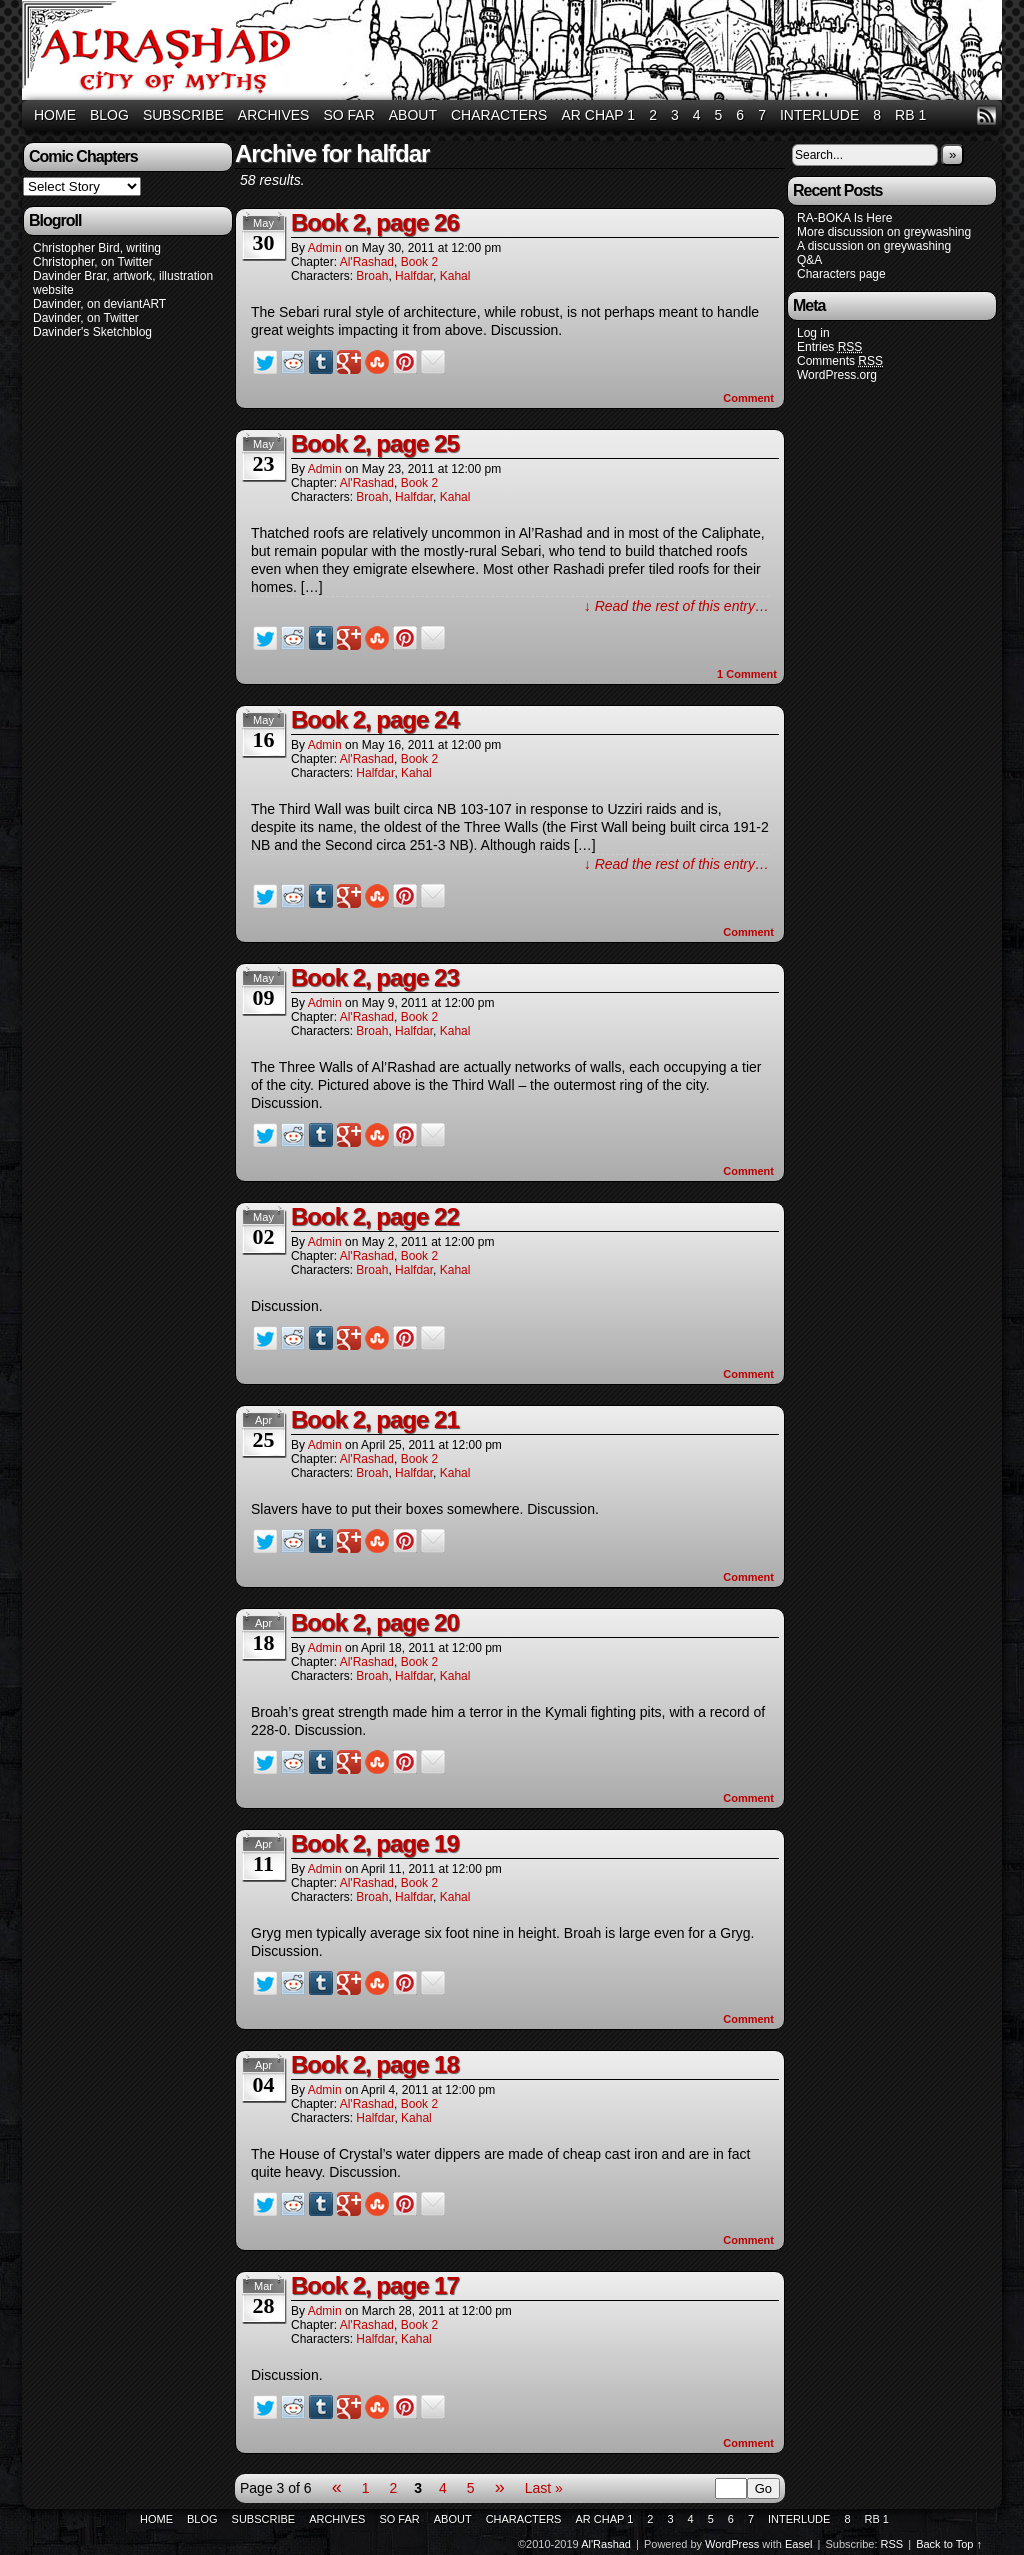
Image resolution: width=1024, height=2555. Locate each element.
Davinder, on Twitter (86, 318)
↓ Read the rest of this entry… (676, 606)
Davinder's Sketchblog (92, 332)
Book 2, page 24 (375, 719)
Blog (109, 115)
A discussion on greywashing (874, 246)
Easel (799, 2544)
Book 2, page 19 (375, 1843)
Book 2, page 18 (375, 2064)
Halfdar (414, 276)
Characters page (841, 274)
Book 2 (419, 262)
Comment (748, 398)
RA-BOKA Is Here (844, 218)
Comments (840, 361)
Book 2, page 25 (375, 443)
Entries (829, 347)
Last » (544, 2488)
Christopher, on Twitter (93, 262)
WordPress (732, 2544)
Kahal (455, 276)
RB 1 (910, 115)
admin (325, 248)
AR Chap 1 (598, 115)
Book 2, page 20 (375, 1622)
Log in (813, 333)
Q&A (809, 260)
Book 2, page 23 (375, 977)
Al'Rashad (515, 52)
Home (55, 115)
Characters (499, 115)
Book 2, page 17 (375, 2285)
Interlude (819, 115)
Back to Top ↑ (949, 2544)
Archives (274, 115)
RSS (986, 115)
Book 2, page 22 (375, 1216)
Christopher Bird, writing (97, 248)
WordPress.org (837, 375)
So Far (348, 115)
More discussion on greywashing (884, 232)
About (413, 115)
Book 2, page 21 (375, 1419)
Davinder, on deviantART (99, 304)
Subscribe (183, 115)
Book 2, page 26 (375, 222)
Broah (372, 276)
